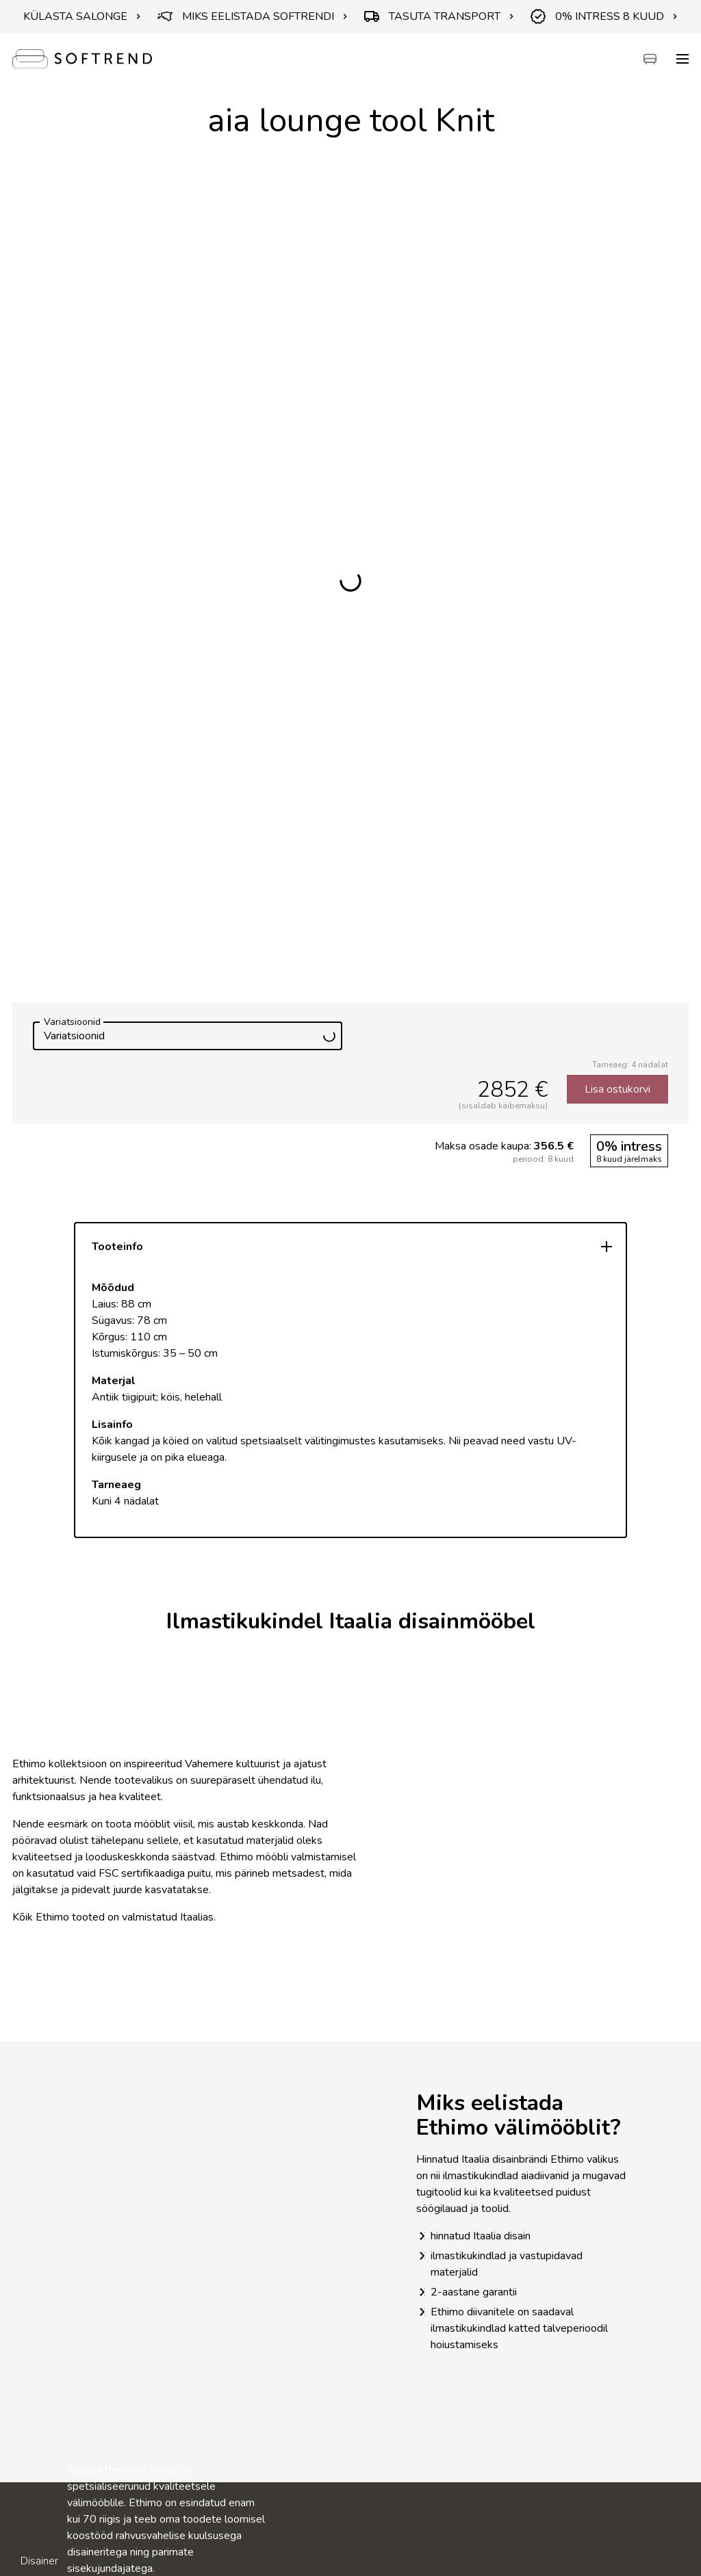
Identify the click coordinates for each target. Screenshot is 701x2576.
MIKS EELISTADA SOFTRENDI (252, 16)
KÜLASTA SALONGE (82, 16)
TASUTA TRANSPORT (439, 16)
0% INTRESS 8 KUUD (604, 16)
